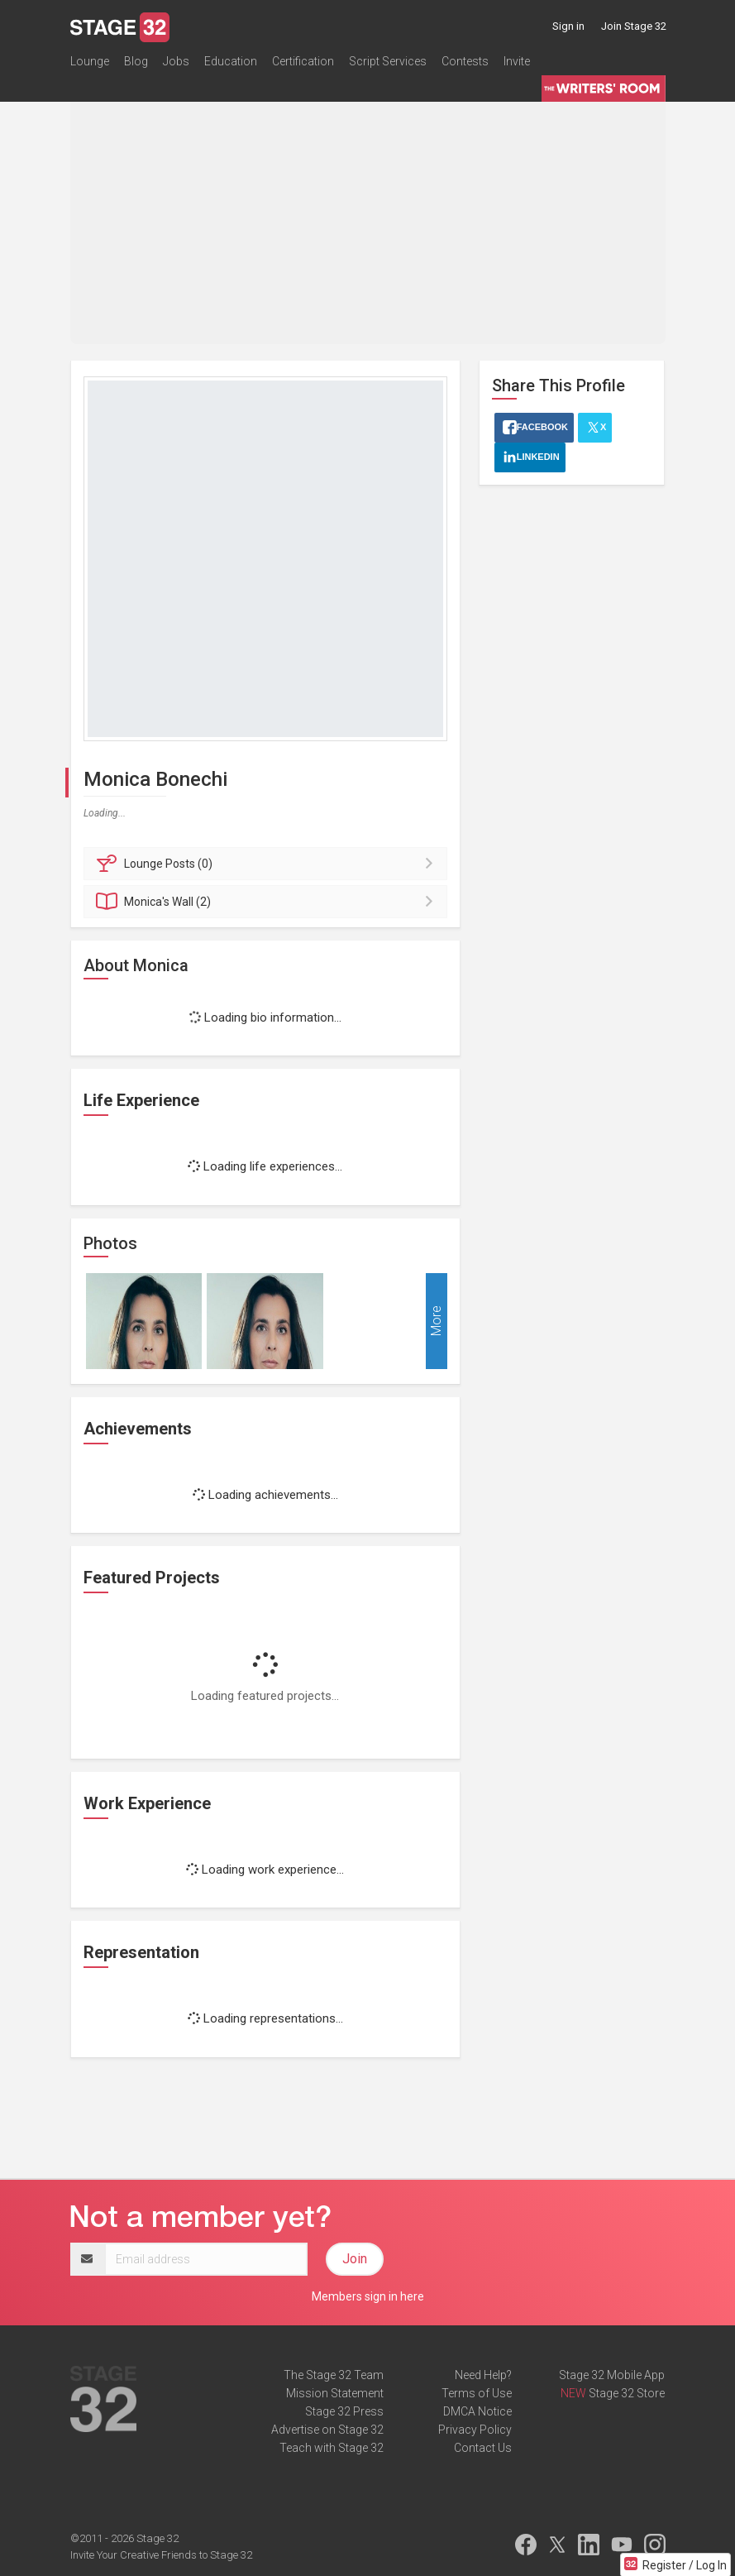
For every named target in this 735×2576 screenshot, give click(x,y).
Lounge (89, 61)
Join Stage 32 (633, 26)
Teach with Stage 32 (331, 2447)
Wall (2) (268, 902)
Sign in (568, 26)
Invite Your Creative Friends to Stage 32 (161, 2555)
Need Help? (483, 2375)
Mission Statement (335, 2393)
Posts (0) (268, 864)
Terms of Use (476, 2393)
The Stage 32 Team (334, 2375)
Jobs (176, 61)
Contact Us (483, 2447)
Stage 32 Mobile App (612, 2375)
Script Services (388, 61)
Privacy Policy (475, 2429)
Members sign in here (368, 2296)
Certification (303, 61)
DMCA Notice (477, 2411)
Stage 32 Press (344, 2411)
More (436, 1320)
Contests (465, 61)
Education (230, 61)
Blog (136, 61)
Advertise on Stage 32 (327, 2429)
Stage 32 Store (627, 2393)
